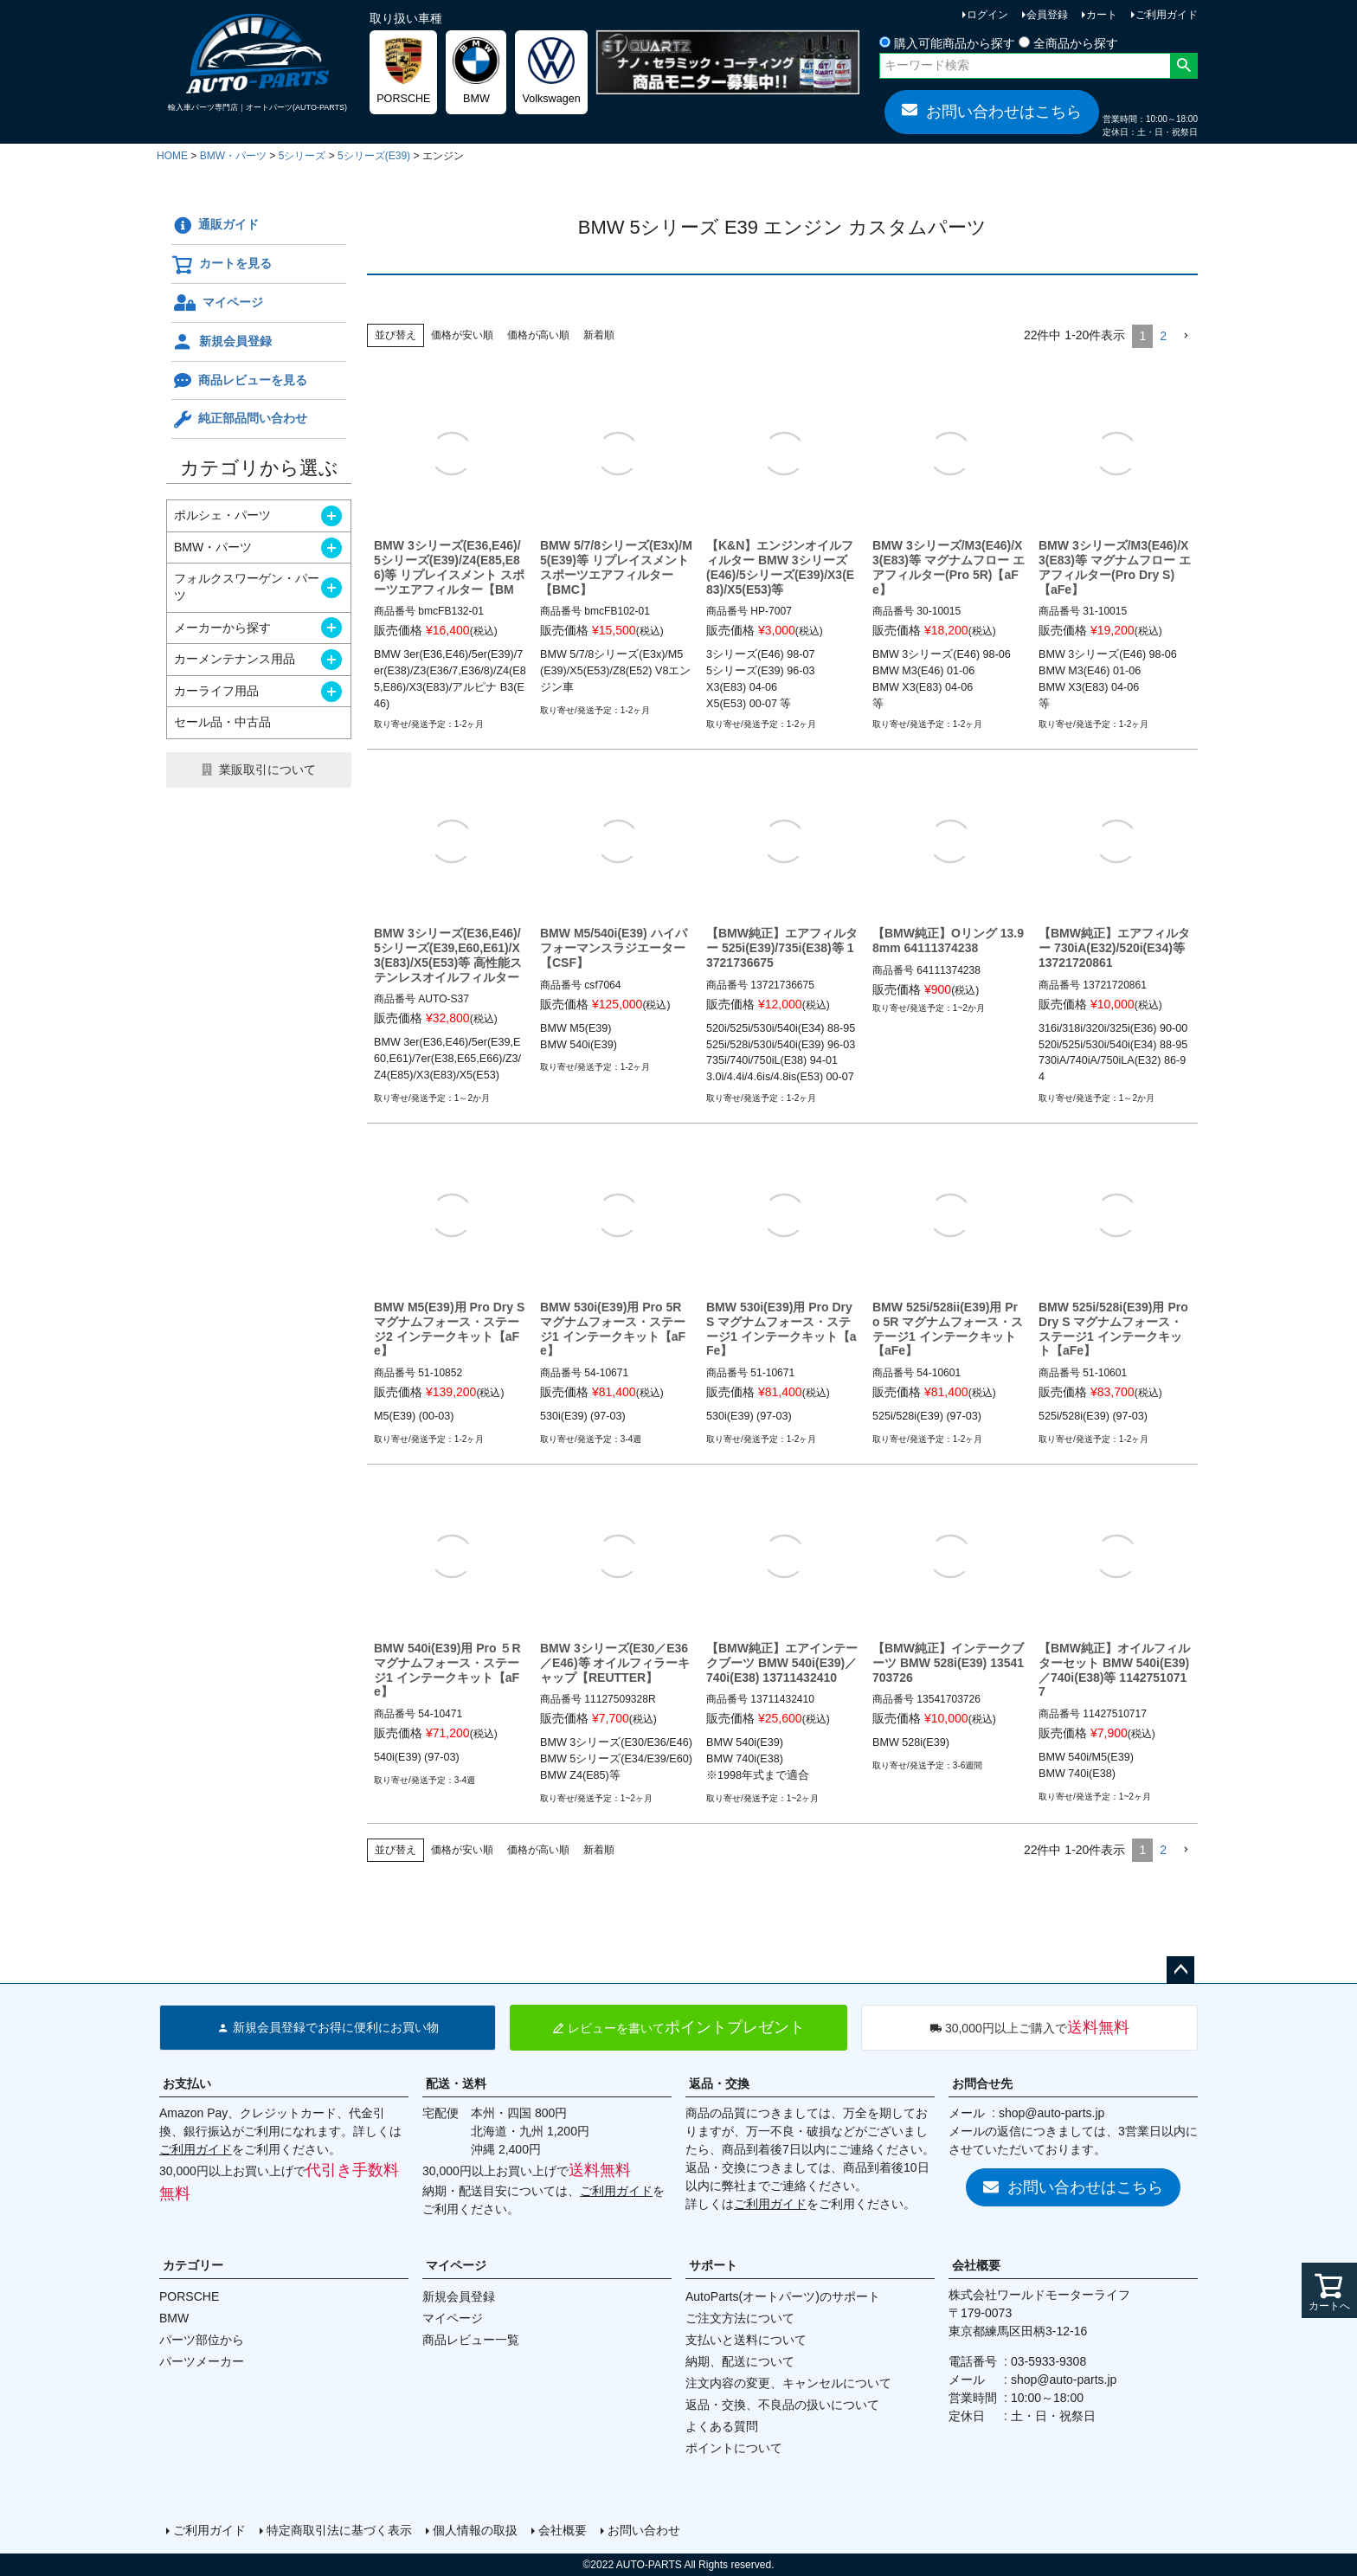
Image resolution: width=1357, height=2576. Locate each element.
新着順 (598, 335)
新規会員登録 (221, 342)
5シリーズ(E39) (374, 156)
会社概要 (976, 2265)
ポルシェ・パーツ (222, 515)
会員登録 (1047, 15)
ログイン (987, 15)
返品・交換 (719, 2083)
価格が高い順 (538, 335)
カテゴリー (193, 2265)
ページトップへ (1180, 1970)
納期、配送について (739, 2361)
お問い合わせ (644, 2530)
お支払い (187, 2083)
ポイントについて (733, 2448)
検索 (1183, 66)
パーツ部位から (201, 2340)
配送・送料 (456, 2083)
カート (1101, 15)
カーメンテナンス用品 (234, 659)
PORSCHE (189, 2296)
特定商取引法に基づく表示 (339, 2530)
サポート (713, 2265)
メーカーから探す (222, 627)
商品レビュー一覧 (470, 2340)
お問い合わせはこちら (992, 110)
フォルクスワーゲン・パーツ (246, 586)
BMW (174, 2318)
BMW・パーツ (233, 156)
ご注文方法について (739, 2318)
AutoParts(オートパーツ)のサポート (782, 2296)
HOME (172, 156)
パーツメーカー (201, 2361)
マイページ (217, 303)
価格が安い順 (462, 335)
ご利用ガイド (1166, 15)
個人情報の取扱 (475, 2530)
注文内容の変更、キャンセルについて (788, 2383)
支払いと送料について (746, 2340)
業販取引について (267, 769)
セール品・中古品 (222, 722)
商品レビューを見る (239, 381)
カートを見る (221, 265)
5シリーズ (302, 156)
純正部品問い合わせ (239, 419)
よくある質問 (721, 2426)
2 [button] (1163, 336)
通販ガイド (215, 226)
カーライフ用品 (216, 691)
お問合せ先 (982, 2083)
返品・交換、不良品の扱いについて (782, 2405)
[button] (1186, 336)
